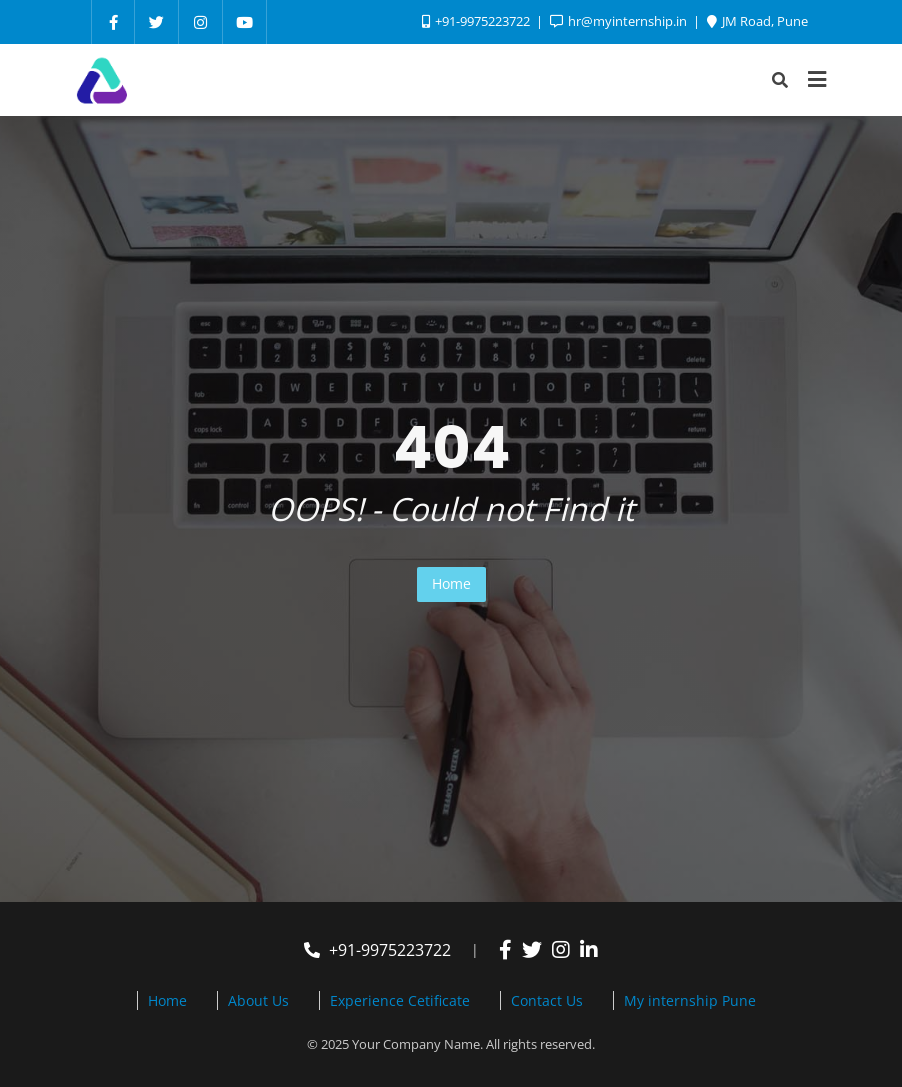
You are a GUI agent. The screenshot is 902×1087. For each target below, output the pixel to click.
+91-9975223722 (377, 950)
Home (451, 583)
